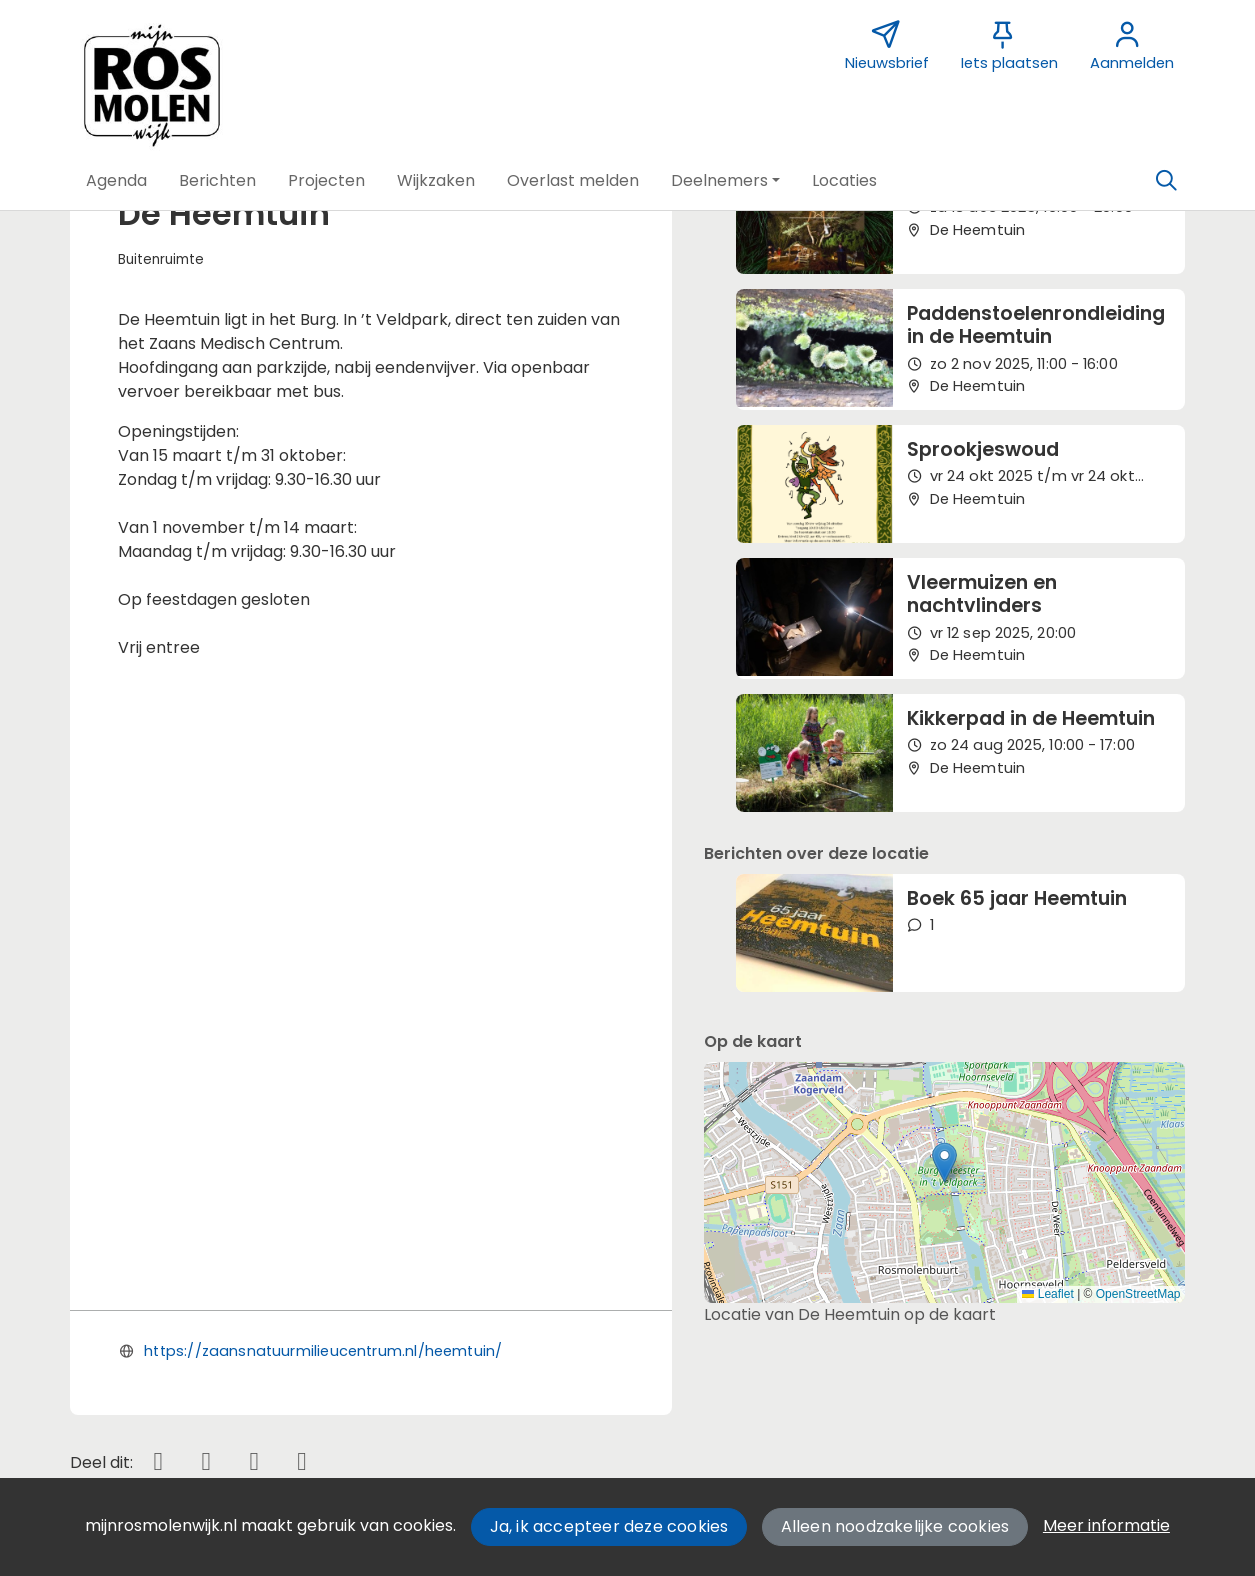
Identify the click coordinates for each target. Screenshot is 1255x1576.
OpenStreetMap (1138, 1294)
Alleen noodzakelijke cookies (895, 1526)
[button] (116, 181)
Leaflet (1047, 1294)
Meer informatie (1106, 1525)
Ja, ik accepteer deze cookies (609, 1526)
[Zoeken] (1167, 181)
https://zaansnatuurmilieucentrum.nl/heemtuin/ (323, 869)
